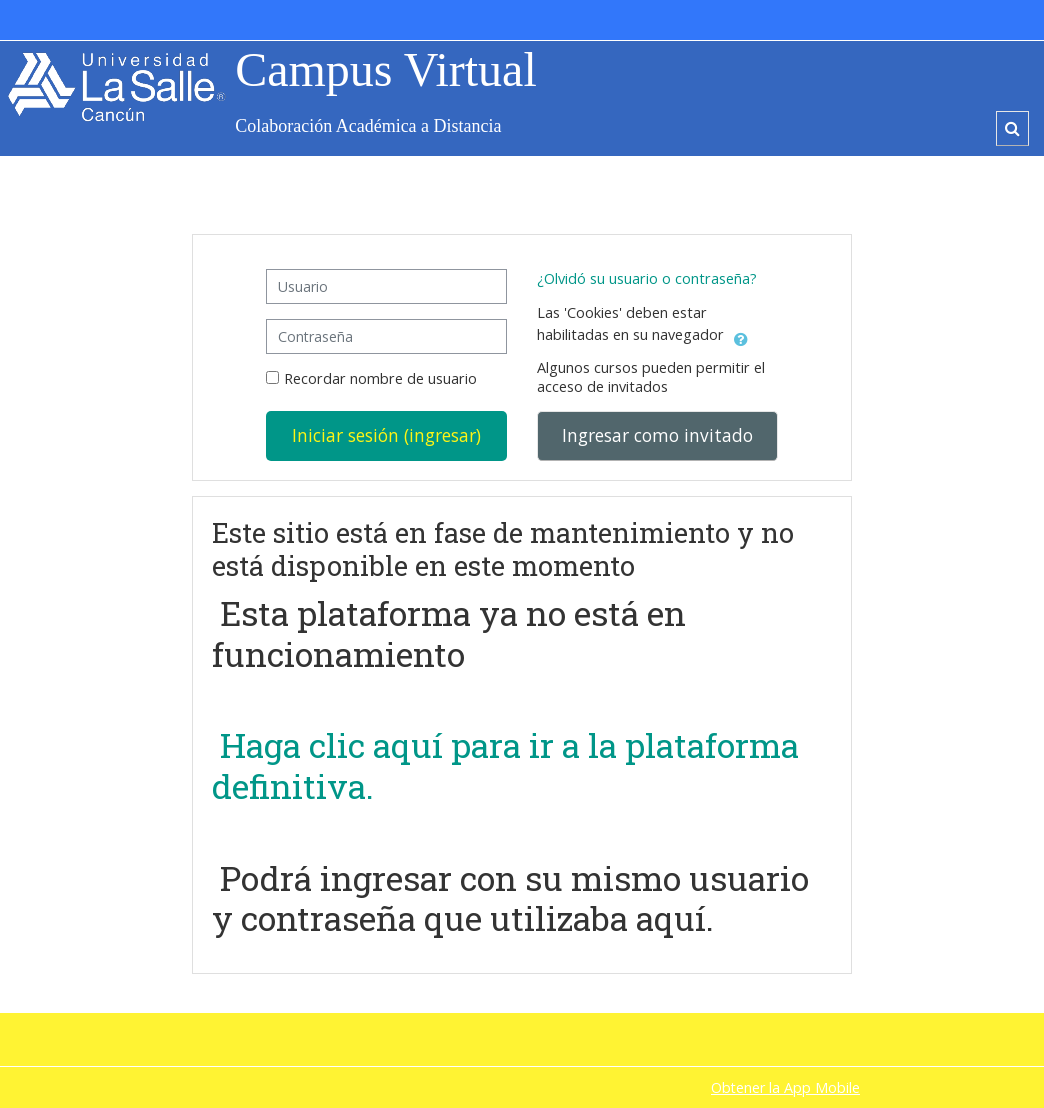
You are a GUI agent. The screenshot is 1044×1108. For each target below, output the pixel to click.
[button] (1012, 128)
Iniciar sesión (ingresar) (386, 435)
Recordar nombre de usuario (380, 378)
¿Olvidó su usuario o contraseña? (647, 278)
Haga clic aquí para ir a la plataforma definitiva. (505, 765)
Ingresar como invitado (657, 435)
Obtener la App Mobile (785, 1087)
